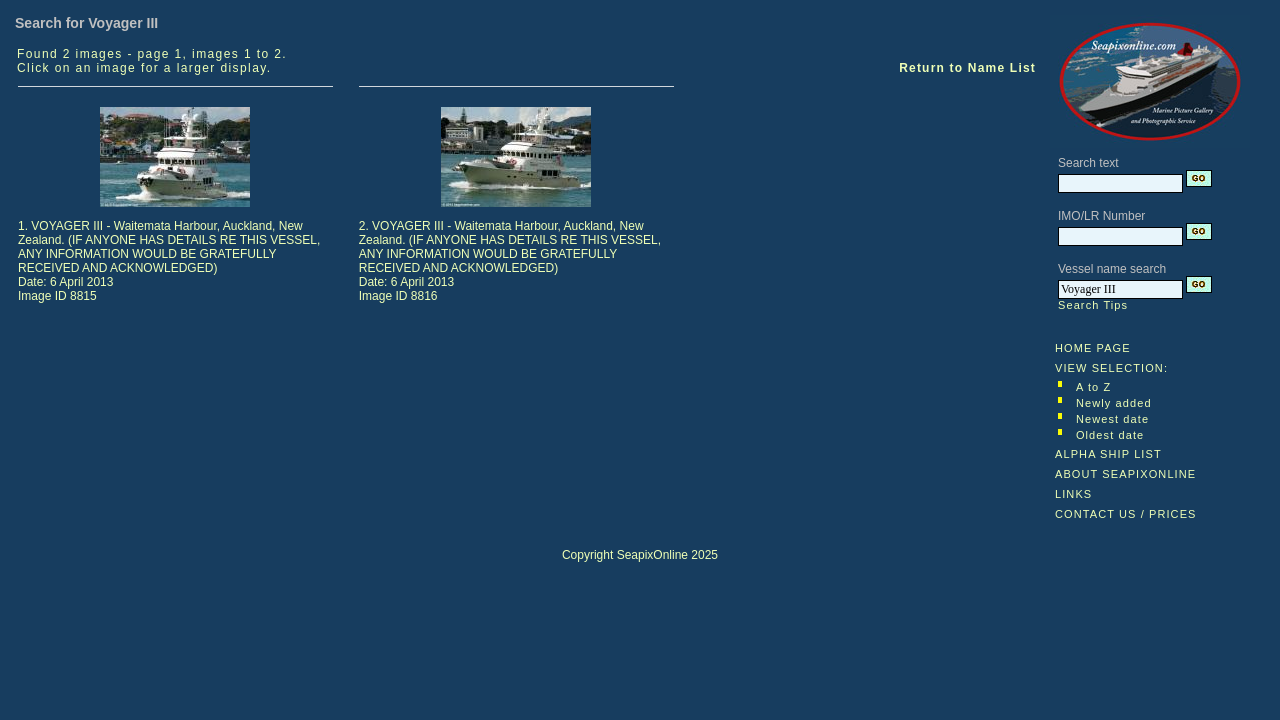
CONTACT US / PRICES (1126, 514)
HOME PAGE (1093, 348)
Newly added (1114, 403)
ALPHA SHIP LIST (1108, 454)
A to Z (1093, 387)
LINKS (1073, 494)
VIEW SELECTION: (1111, 368)
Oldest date (1110, 435)
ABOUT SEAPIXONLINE (1125, 474)
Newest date (1112, 419)
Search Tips (1093, 305)
